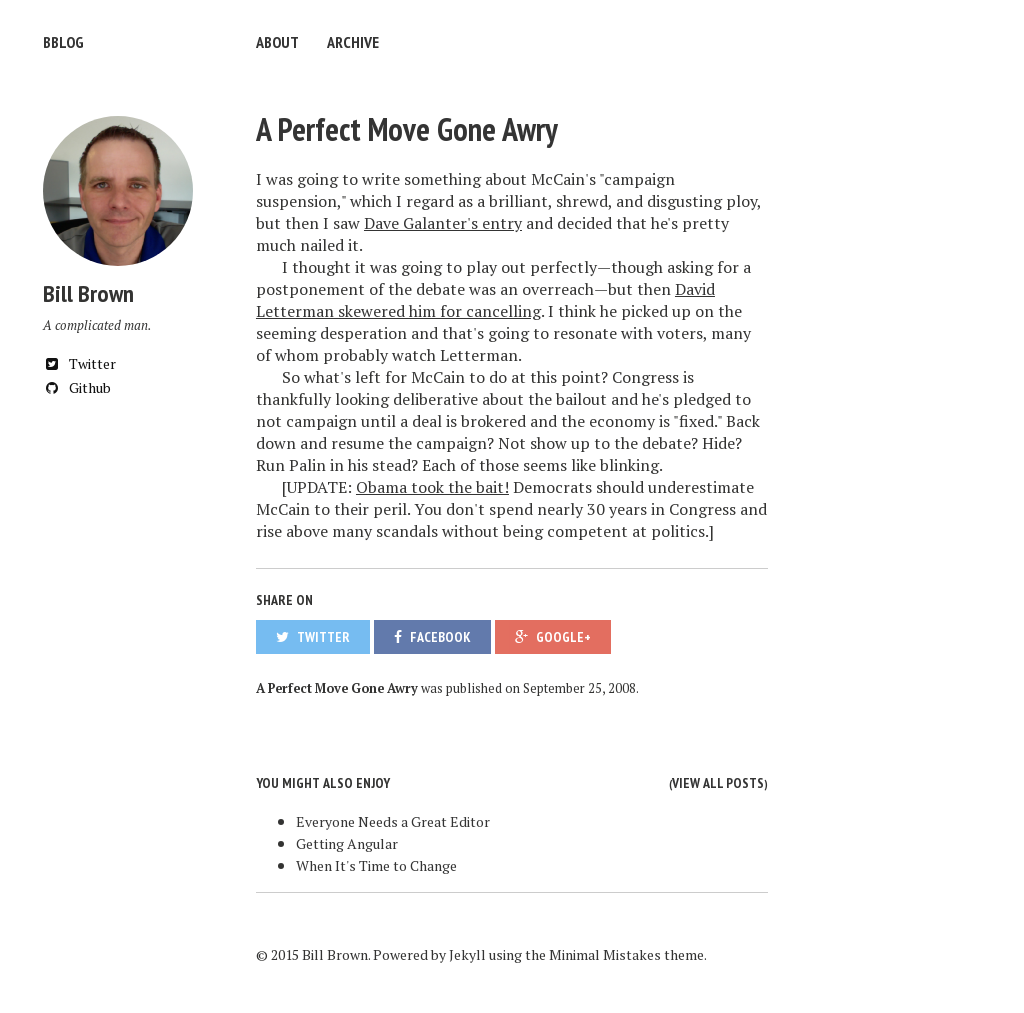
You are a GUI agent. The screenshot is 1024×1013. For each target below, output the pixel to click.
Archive (353, 42)
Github (77, 387)
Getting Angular (347, 843)
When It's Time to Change (376, 865)
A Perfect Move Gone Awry (407, 129)
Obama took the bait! (432, 487)
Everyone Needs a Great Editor (393, 821)
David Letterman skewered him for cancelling (485, 300)
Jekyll (467, 954)
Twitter (79, 363)
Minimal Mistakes (605, 954)
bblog (63, 42)
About (277, 42)
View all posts (718, 783)
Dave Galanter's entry (443, 223)
